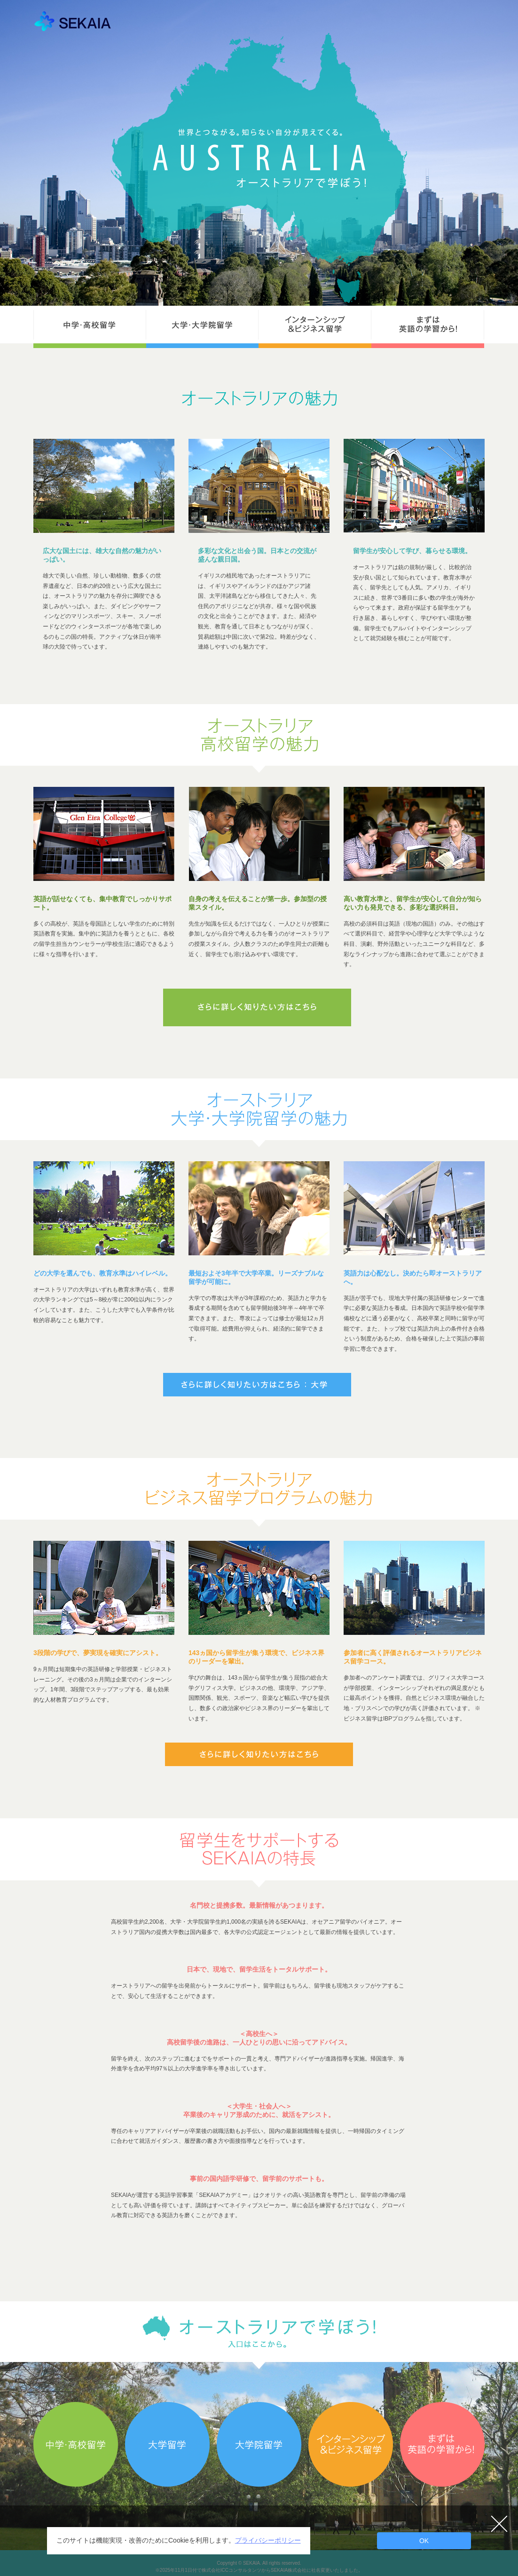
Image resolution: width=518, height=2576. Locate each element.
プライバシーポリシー (268, 2540)
